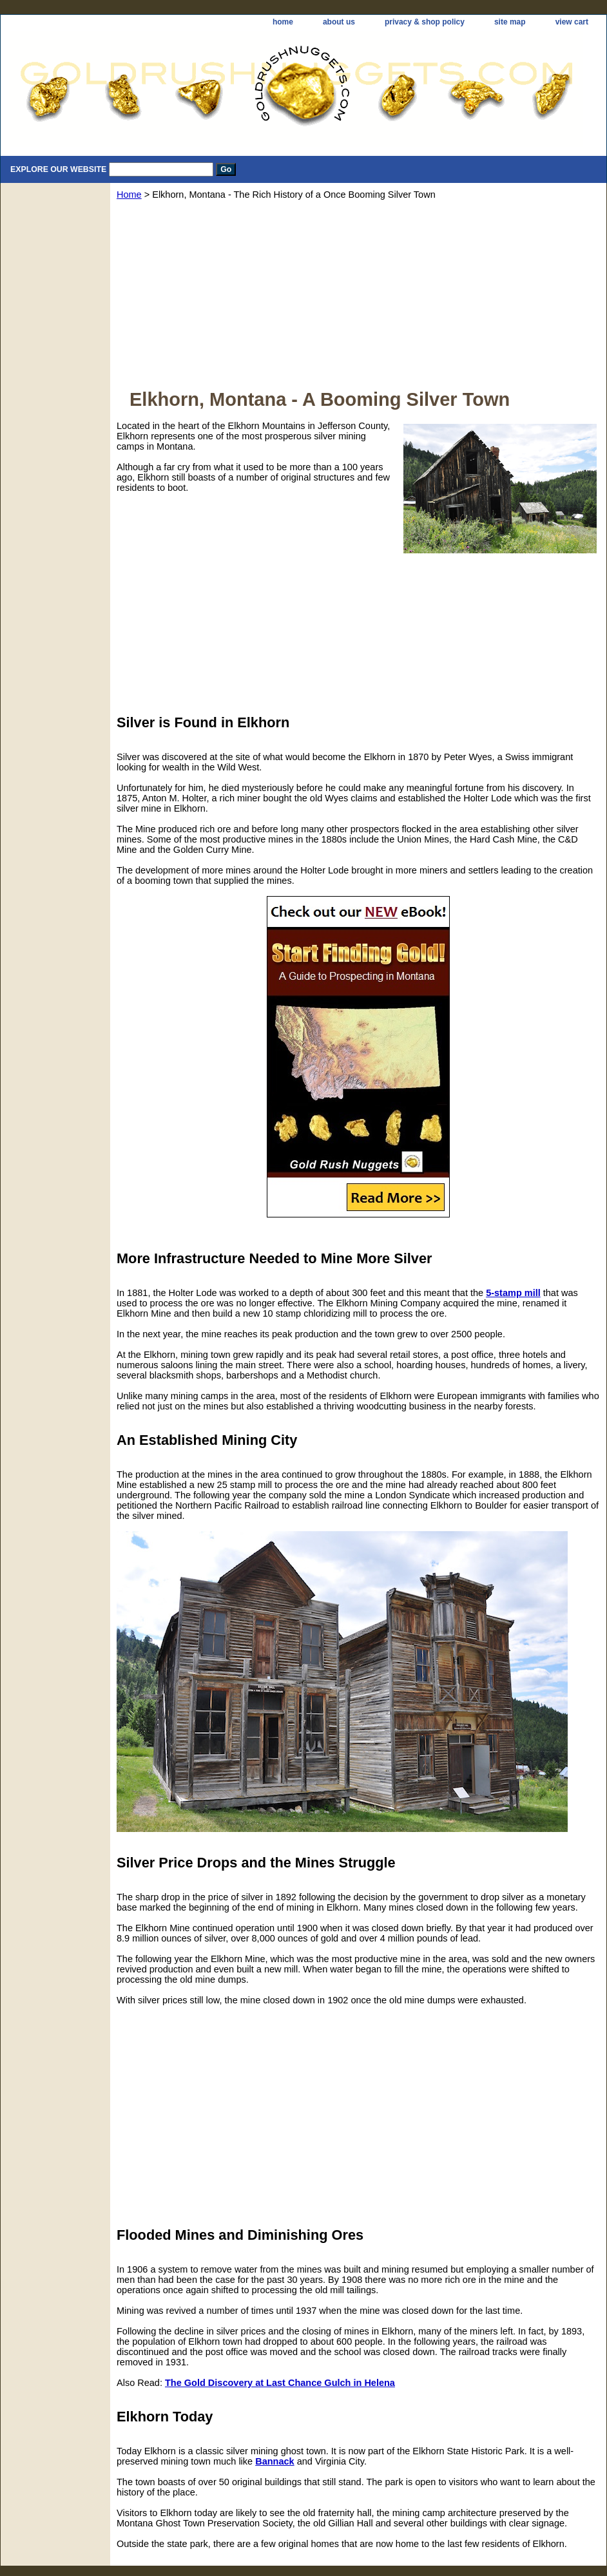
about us (339, 21)
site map (510, 21)
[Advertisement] (358, 299)
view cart (571, 21)
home (283, 21)
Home (129, 194)
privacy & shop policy (425, 21)
